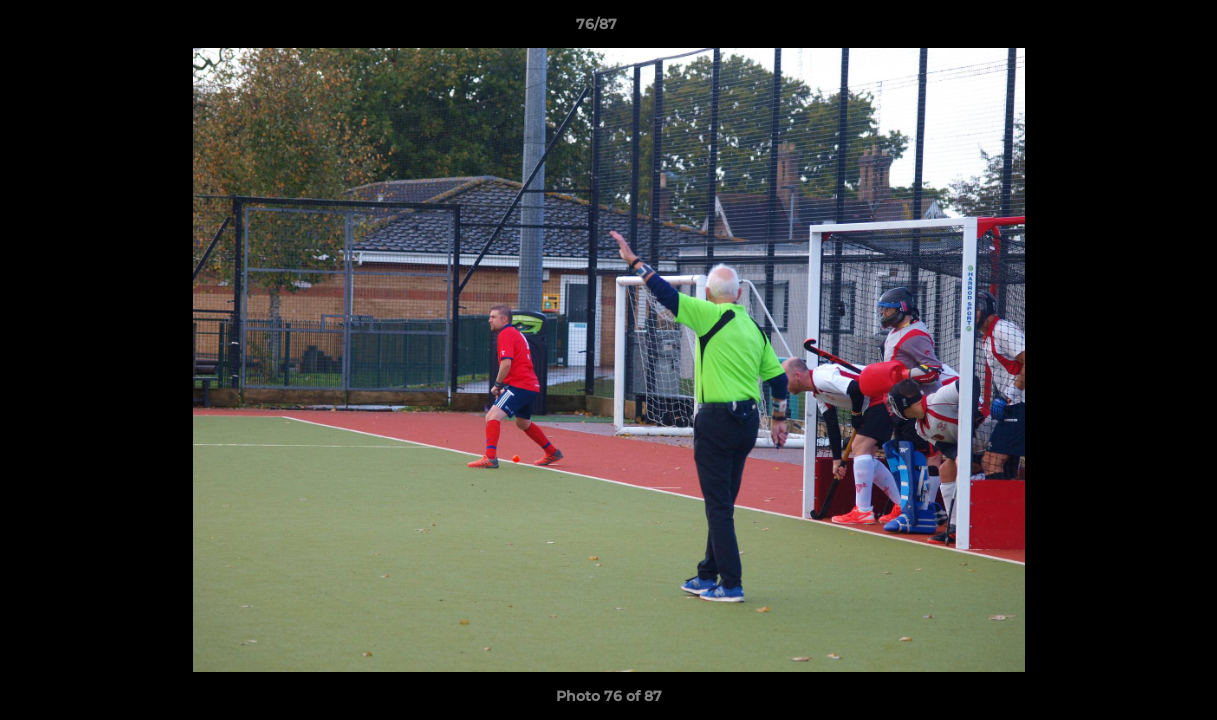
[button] (1133, 29)
